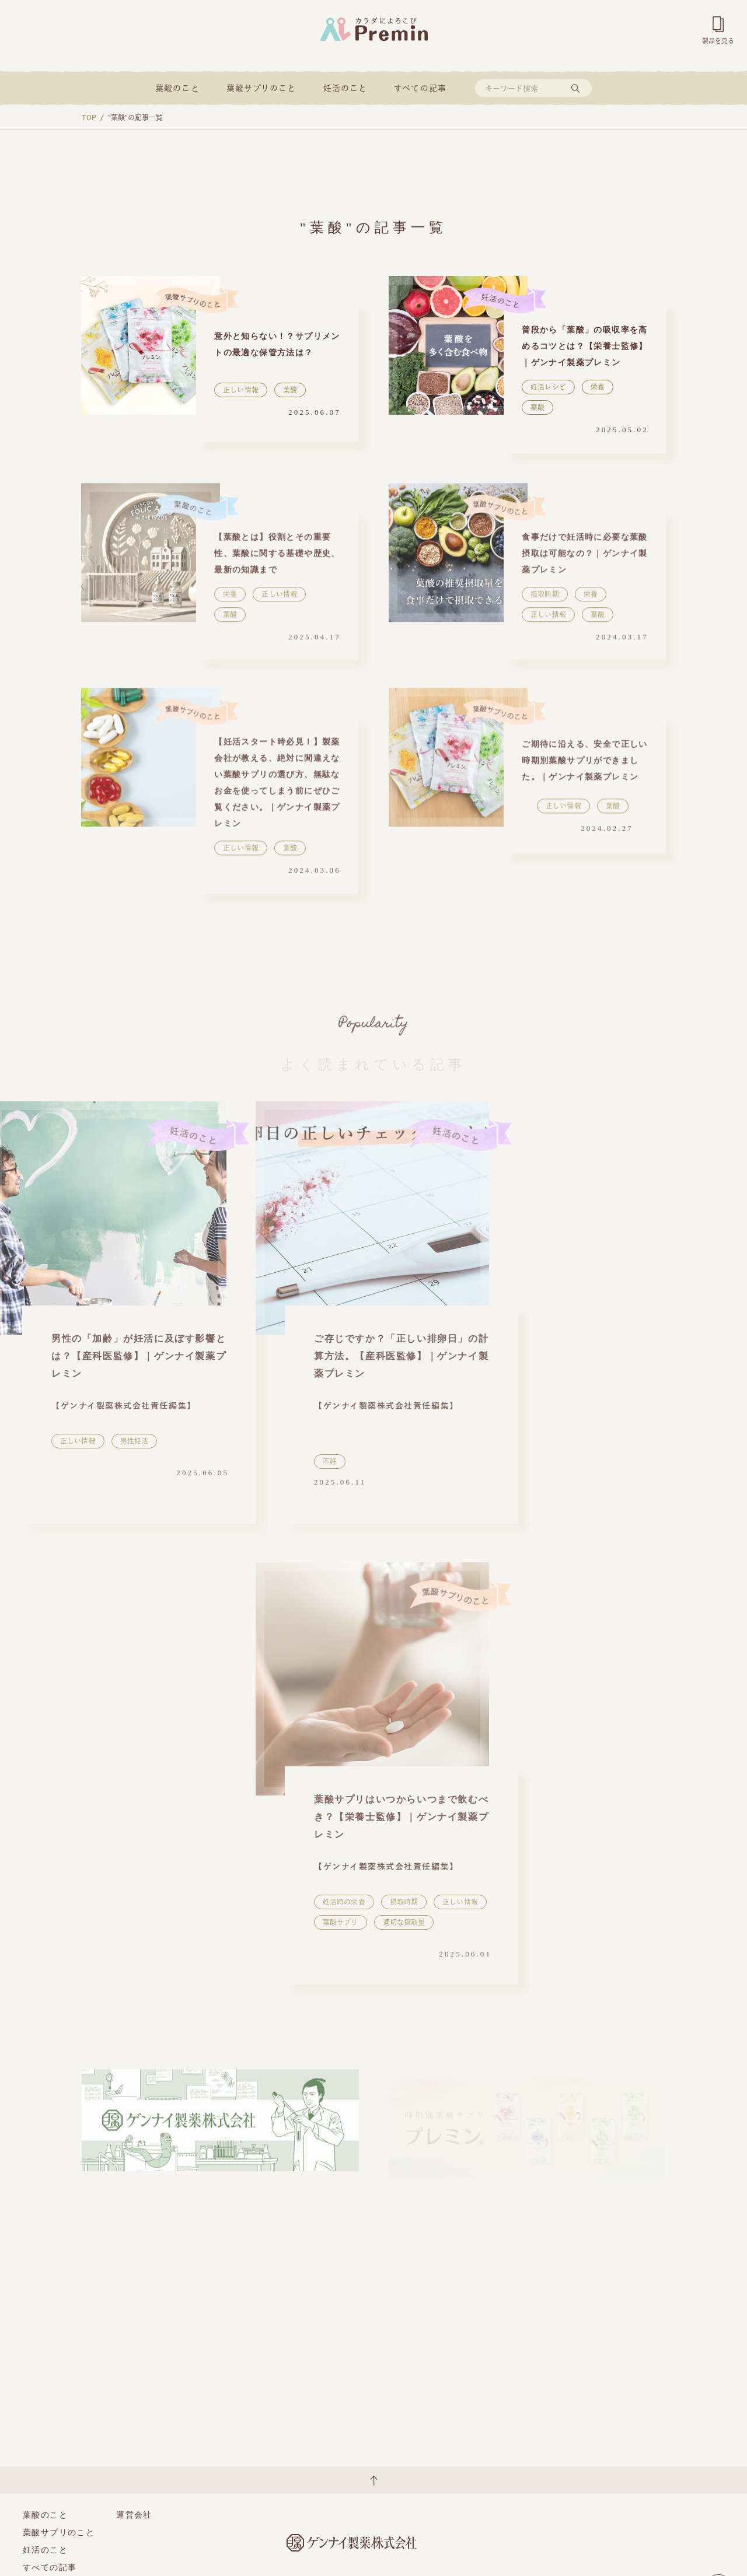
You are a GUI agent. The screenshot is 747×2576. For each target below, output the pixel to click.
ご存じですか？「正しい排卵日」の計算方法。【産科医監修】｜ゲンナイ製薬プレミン (401, 1356)
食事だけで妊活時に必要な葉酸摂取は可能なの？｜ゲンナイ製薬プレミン (585, 559)
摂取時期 (544, 600)
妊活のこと (345, 88)
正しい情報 (241, 389)
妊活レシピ (548, 386)
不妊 (330, 1461)
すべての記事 (420, 88)
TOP (89, 117)
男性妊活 (134, 1440)
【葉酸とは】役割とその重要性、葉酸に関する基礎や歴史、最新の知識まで (277, 559)
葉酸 (290, 389)
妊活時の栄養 (344, 1901)
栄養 (598, 386)
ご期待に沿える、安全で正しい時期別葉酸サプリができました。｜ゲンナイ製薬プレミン (585, 767)
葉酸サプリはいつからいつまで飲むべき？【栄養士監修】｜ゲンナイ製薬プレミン (401, 1816)
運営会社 (134, 2514)
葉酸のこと (177, 88)
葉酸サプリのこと (261, 88)
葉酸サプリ (340, 1922)
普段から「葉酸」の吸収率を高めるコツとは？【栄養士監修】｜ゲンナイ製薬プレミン (585, 346)
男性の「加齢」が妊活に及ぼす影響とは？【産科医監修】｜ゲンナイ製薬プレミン (138, 1356)
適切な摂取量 (404, 1922)
